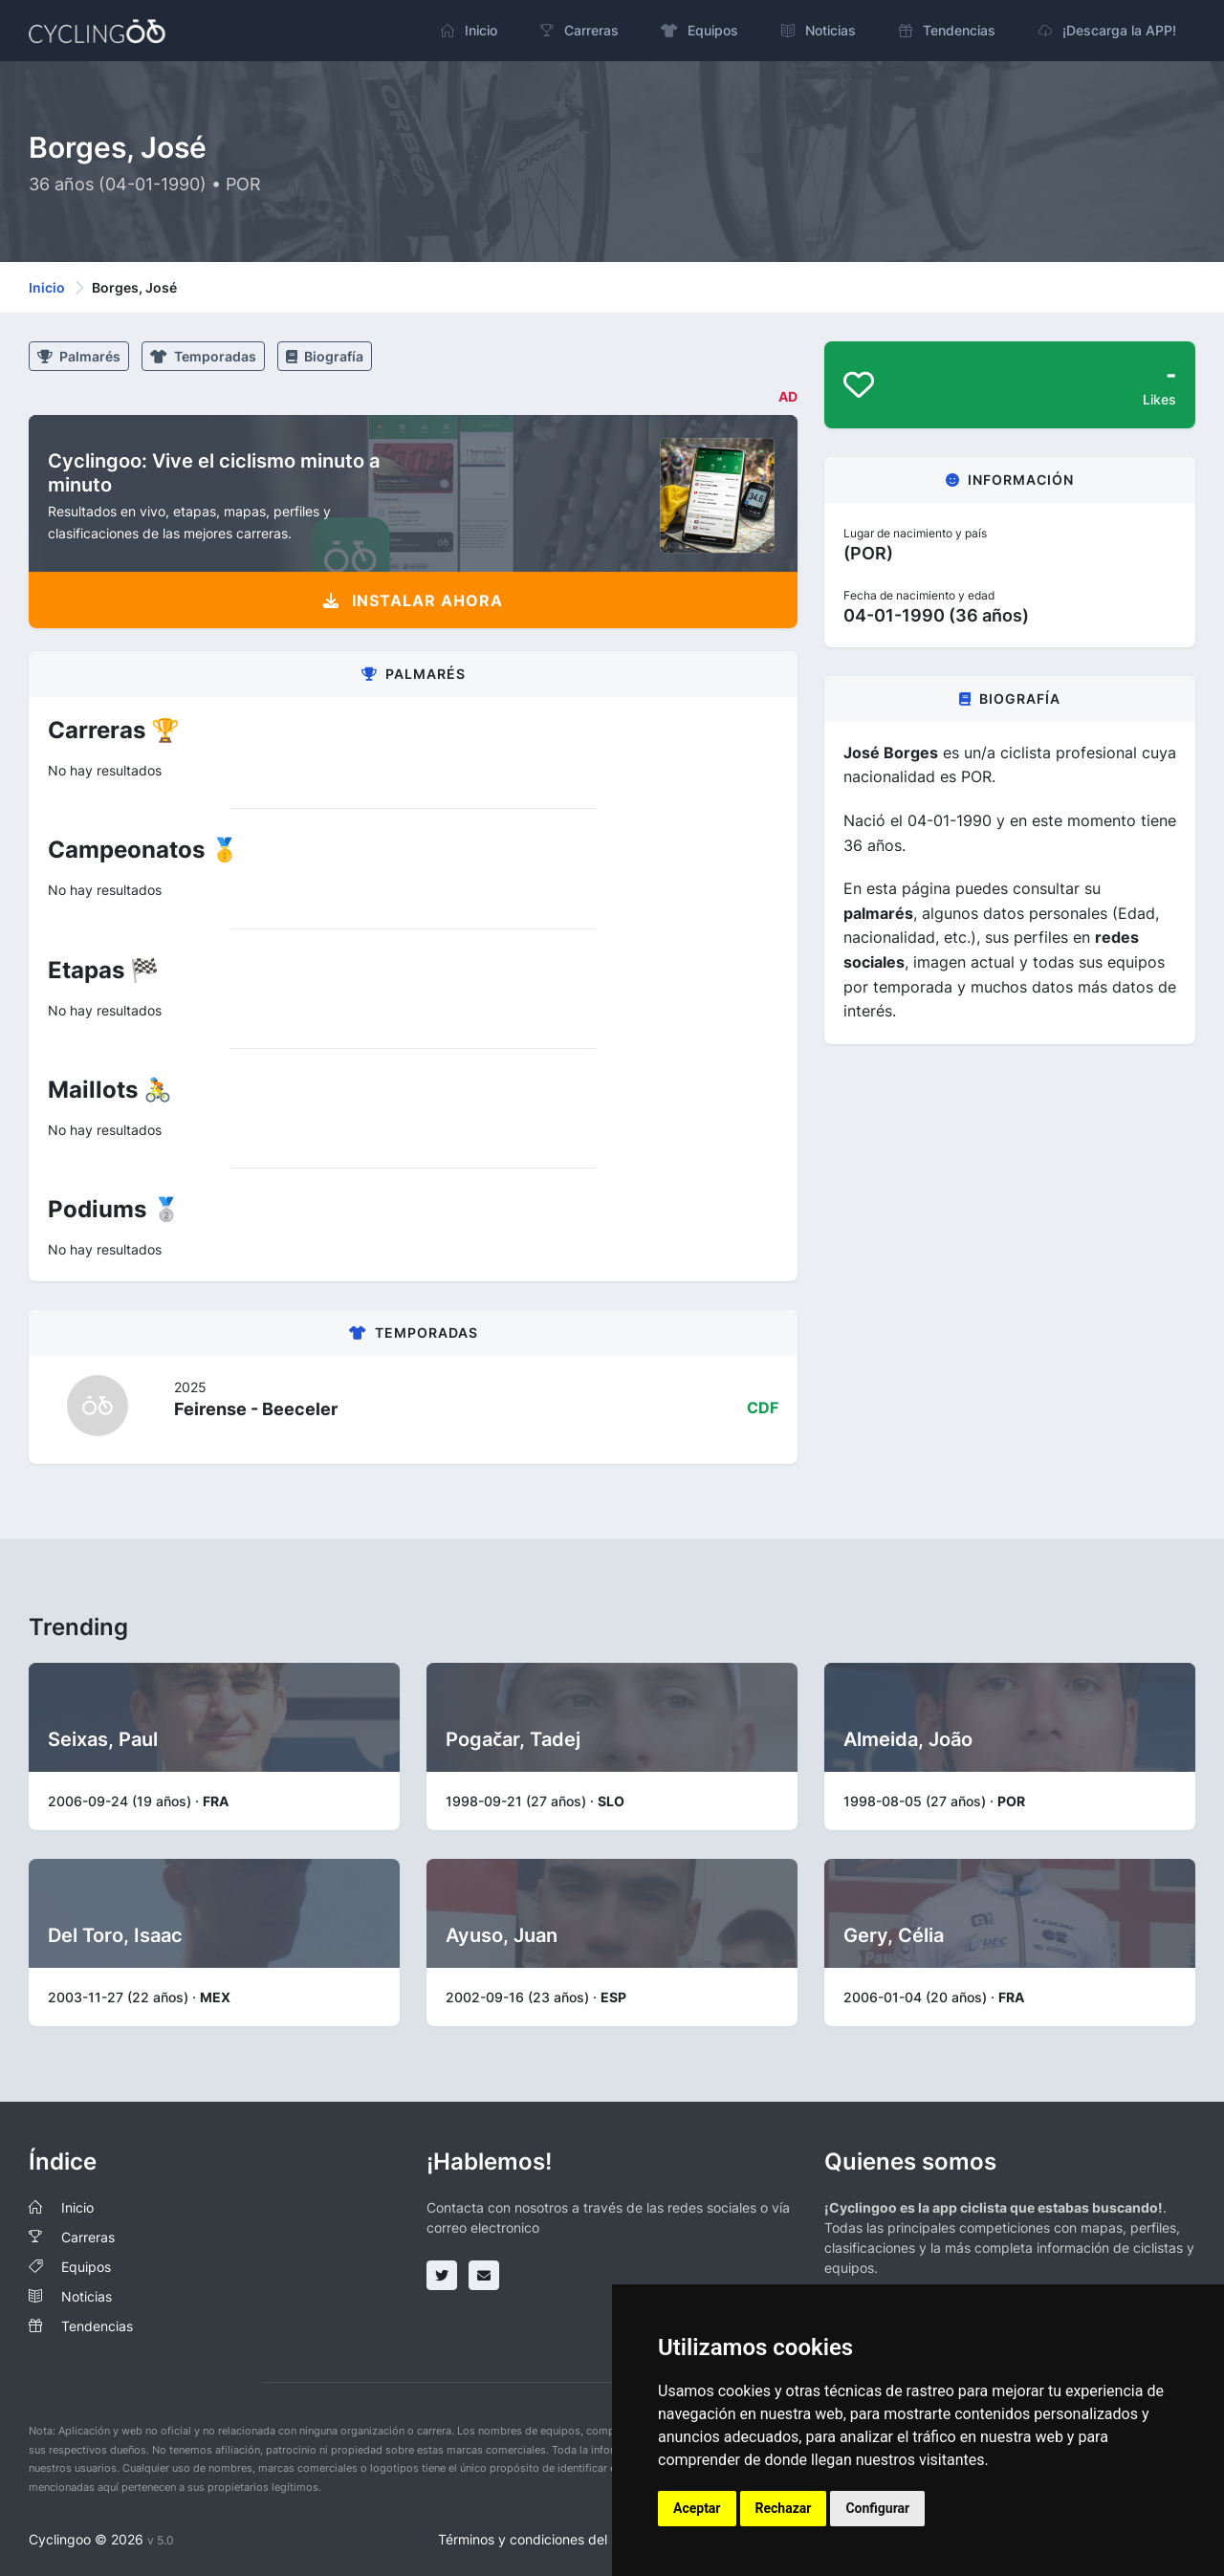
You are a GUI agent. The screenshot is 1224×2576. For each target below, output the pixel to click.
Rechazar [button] (783, 2508)
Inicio (47, 287)
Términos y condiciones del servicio (548, 2539)
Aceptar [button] (697, 2508)
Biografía (324, 356)
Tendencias (97, 2326)
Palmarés (78, 356)
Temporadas (203, 356)
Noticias (86, 2296)
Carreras (88, 2237)
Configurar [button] (877, 2508)
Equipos (86, 2267)
